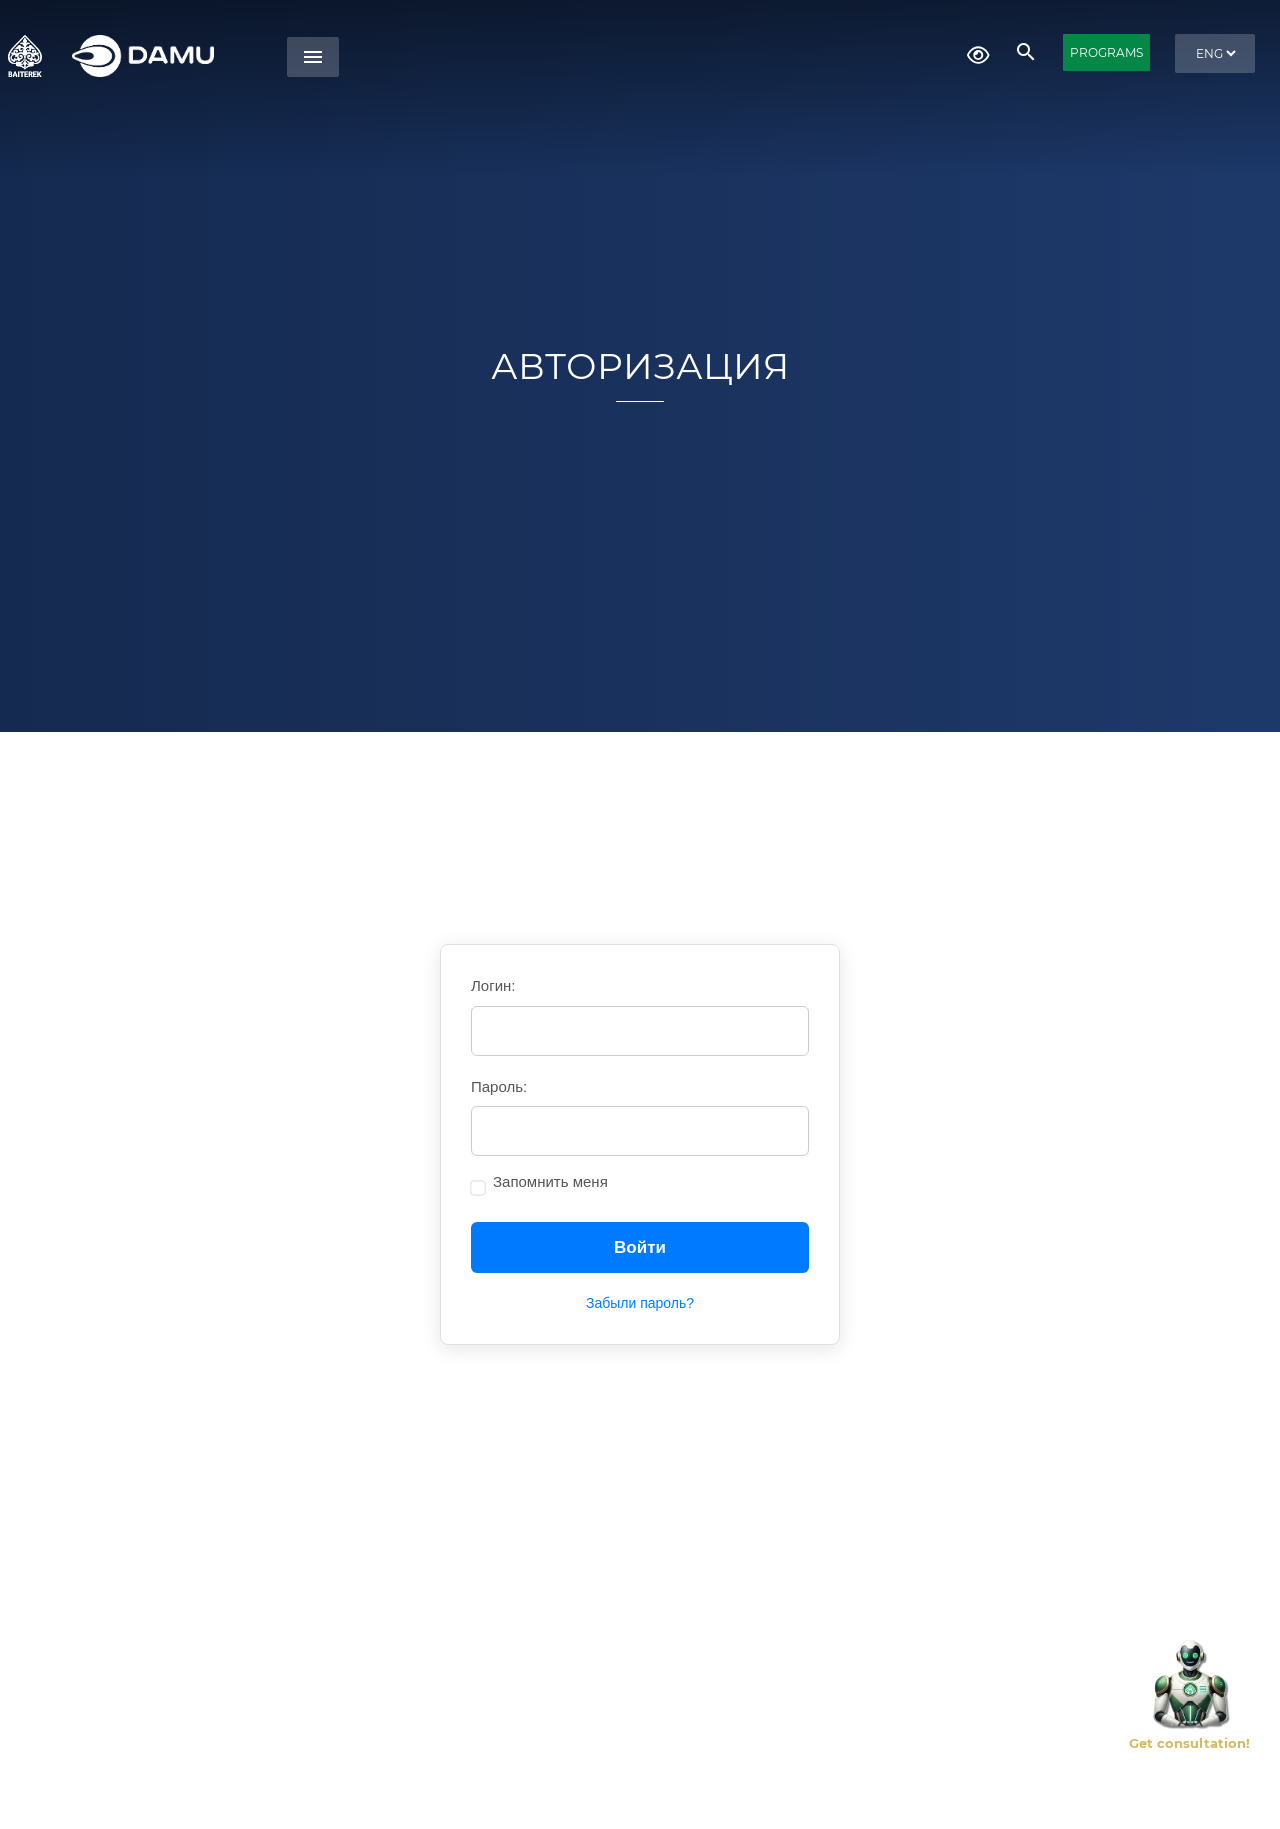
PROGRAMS (1106, 52)
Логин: (493, 985)
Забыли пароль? (640, 1303)
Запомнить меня (550, 1181)
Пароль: (499, 1086)
